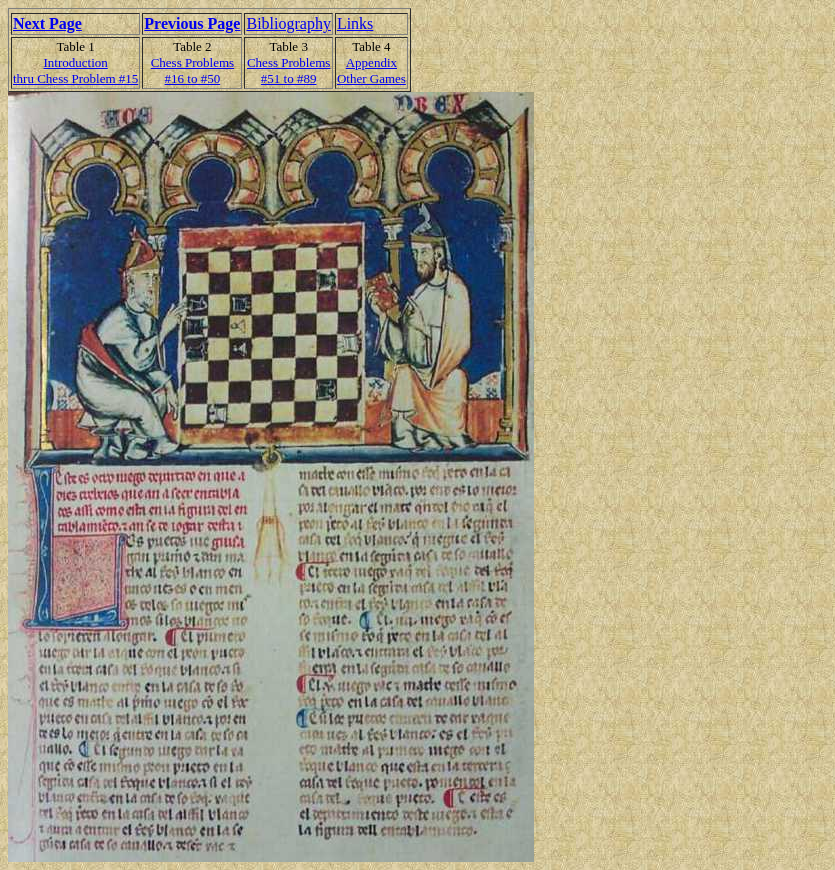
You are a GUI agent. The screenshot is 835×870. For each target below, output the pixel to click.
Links (355, 23)
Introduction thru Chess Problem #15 (75, 70)
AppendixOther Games (371, 70)
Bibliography (288, 23)
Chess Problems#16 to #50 (192, 70)
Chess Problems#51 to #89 (288, 70)
